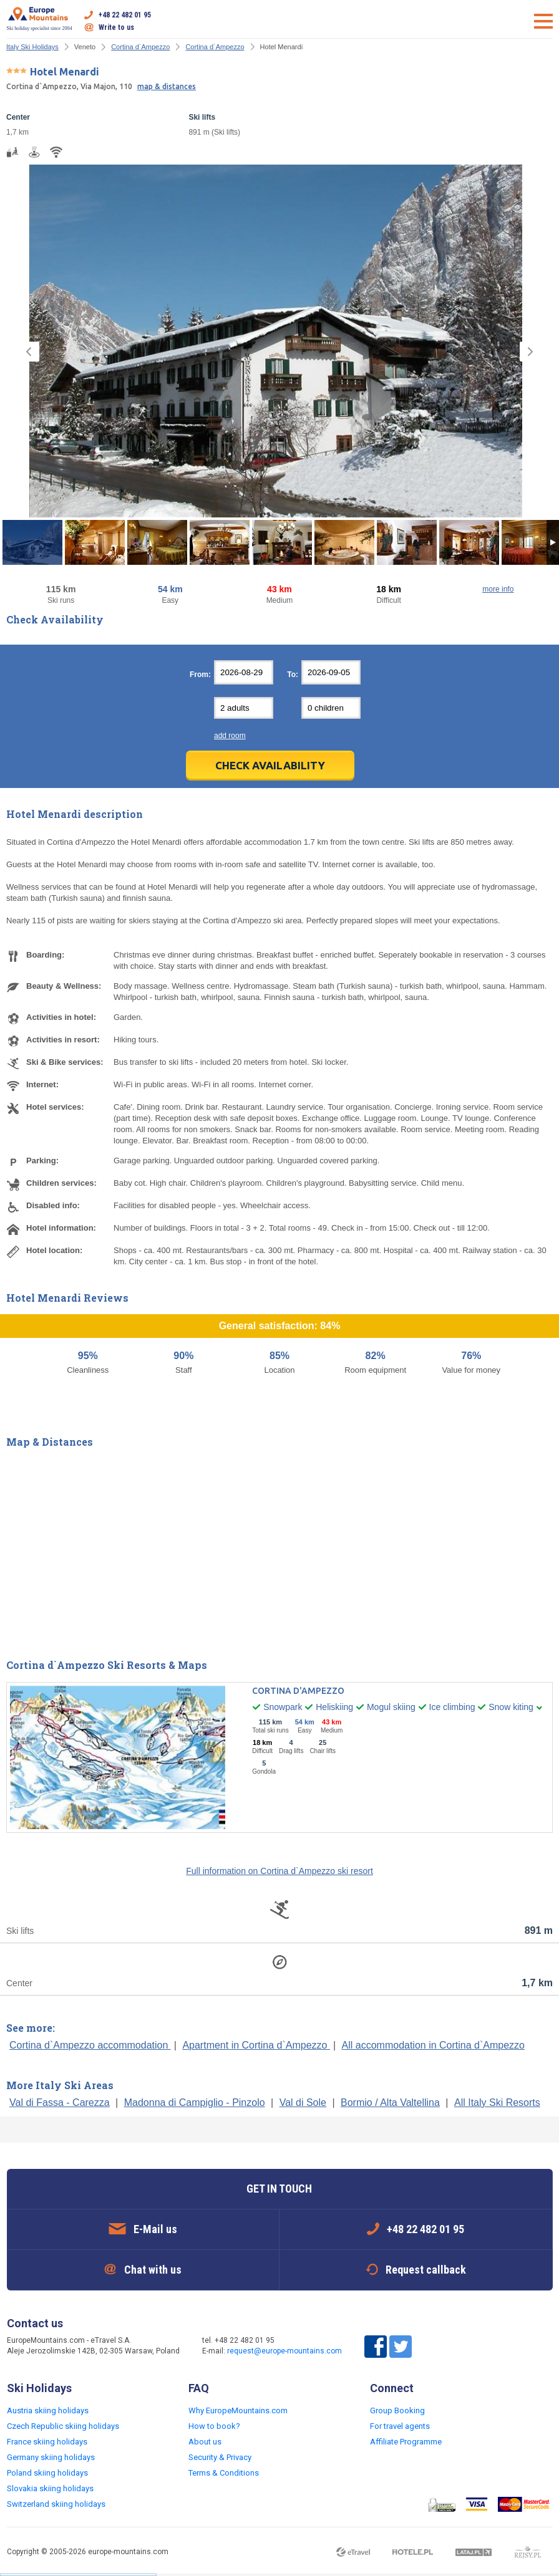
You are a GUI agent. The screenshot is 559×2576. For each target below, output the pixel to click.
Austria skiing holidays (48, 2410)
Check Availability (270, 765)
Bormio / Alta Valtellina (390, 2102)
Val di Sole (303, 2102)
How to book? (214, 2426)
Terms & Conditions (223, 2472)
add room (230, 735)
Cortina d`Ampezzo (140, 46)
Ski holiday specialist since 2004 (39, 18)
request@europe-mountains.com (284, 2351)
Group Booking (397, 2410)
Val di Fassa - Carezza (59, 2102)
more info (497, 589)
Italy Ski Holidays (32, 46)
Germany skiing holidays (51, 2457)
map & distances (166, 86)
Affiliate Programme (406, 2441)
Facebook (375, 2346)
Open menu (543, 21)
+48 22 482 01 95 (125, 15)
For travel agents (400, 2426)
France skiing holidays (47, 2441)
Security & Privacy (219, 2457)
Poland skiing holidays (47, 2472)
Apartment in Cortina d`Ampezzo (256, 2045)
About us (204, 2441)
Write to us (116, 27)
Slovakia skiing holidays (50, 2488)
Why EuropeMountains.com (238, 2410)
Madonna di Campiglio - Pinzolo (194, 2102)
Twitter (400, 2346)
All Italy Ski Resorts (497, 2102)
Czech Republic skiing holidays (63, 2426)
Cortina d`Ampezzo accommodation (90, 2045)
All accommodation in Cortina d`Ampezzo (433, 2045)
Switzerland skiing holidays (56, 2504)
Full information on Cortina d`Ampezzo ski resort (279, 1871)
